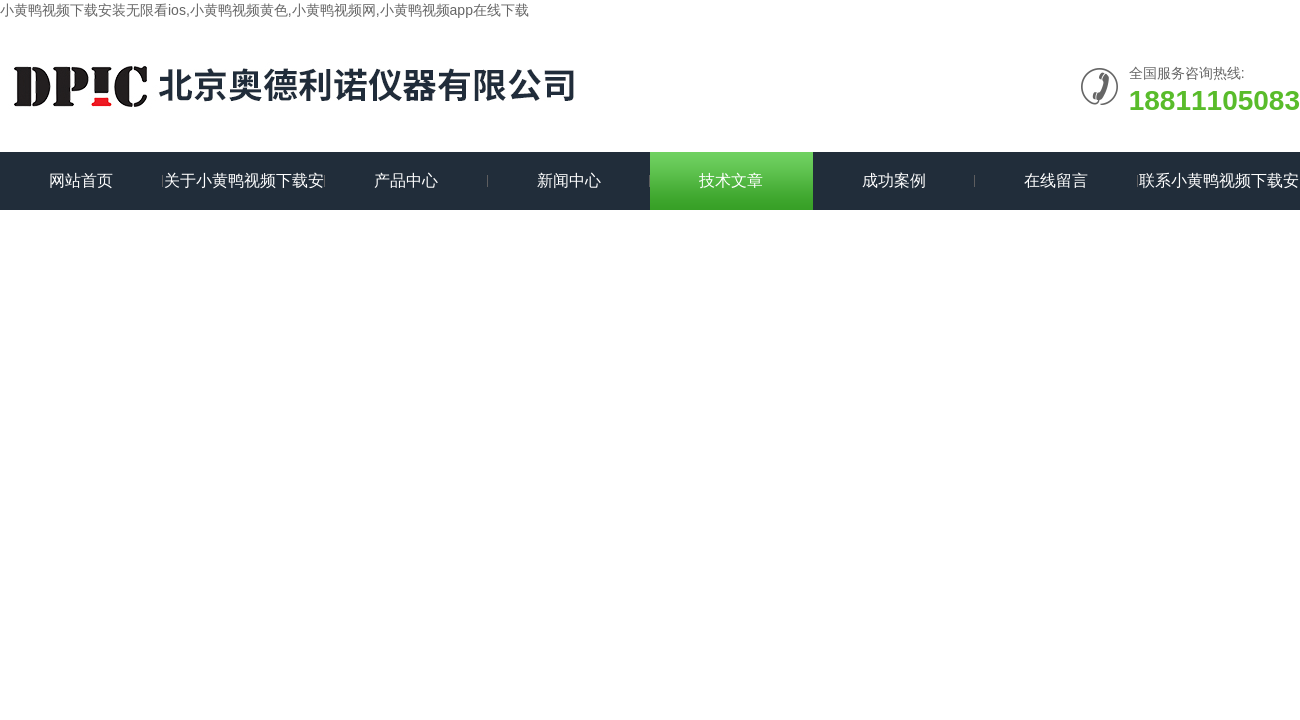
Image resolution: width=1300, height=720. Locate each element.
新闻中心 (569, 180)
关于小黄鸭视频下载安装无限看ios (244, 191)
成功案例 (894, 180)
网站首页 (81, 180)
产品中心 (406, 180)
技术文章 (731, 180)
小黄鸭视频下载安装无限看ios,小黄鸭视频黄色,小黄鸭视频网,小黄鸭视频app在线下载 (264, 10)
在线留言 (1056, 180)
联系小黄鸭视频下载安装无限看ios (1219, 191)
